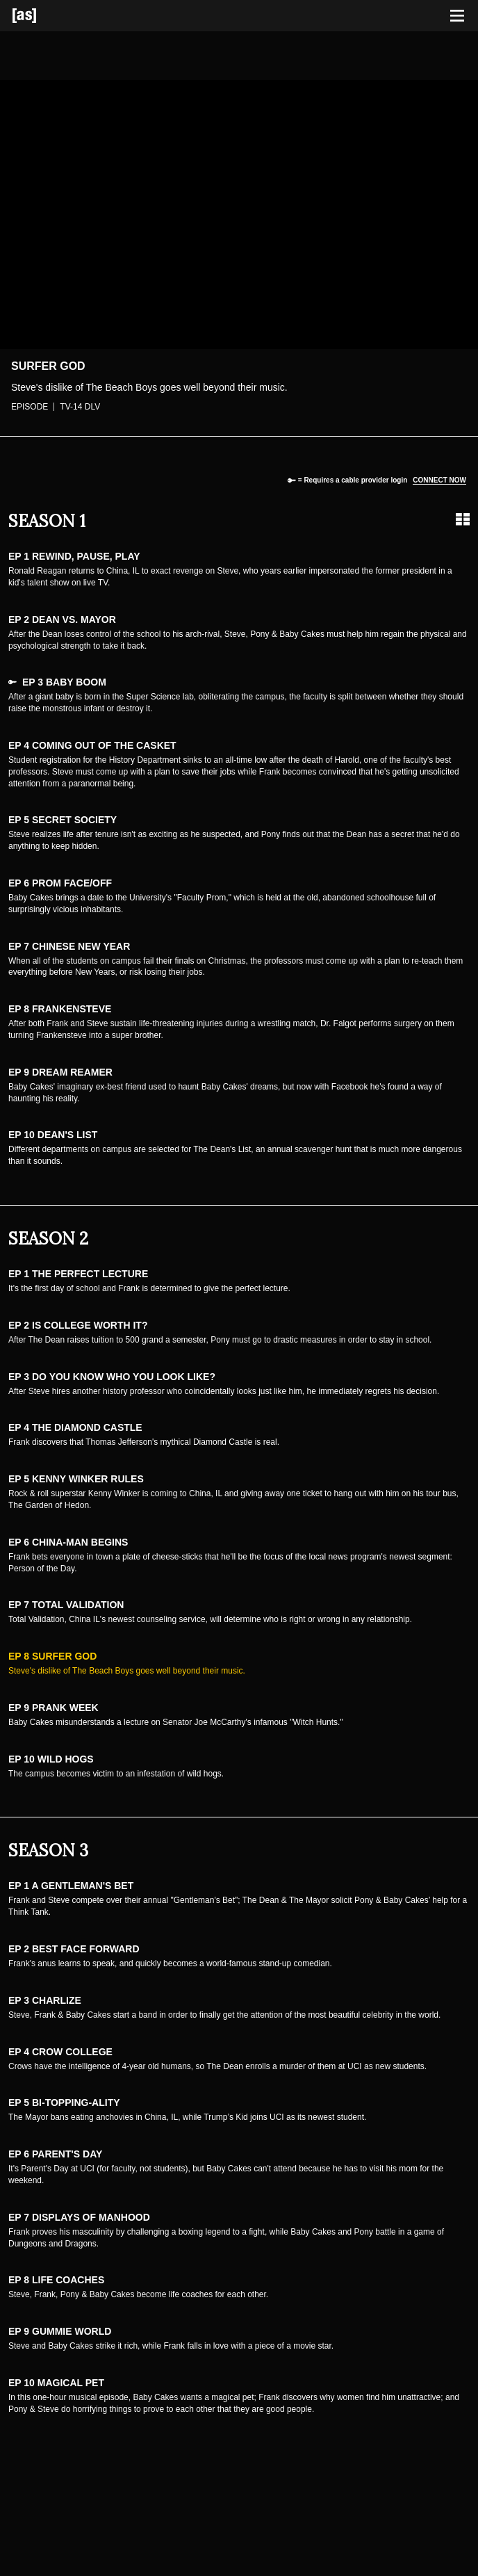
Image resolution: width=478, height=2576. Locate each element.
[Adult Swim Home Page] (41, 15)
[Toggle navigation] (457, 16)
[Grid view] (463, 519)
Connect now (439, 480)
